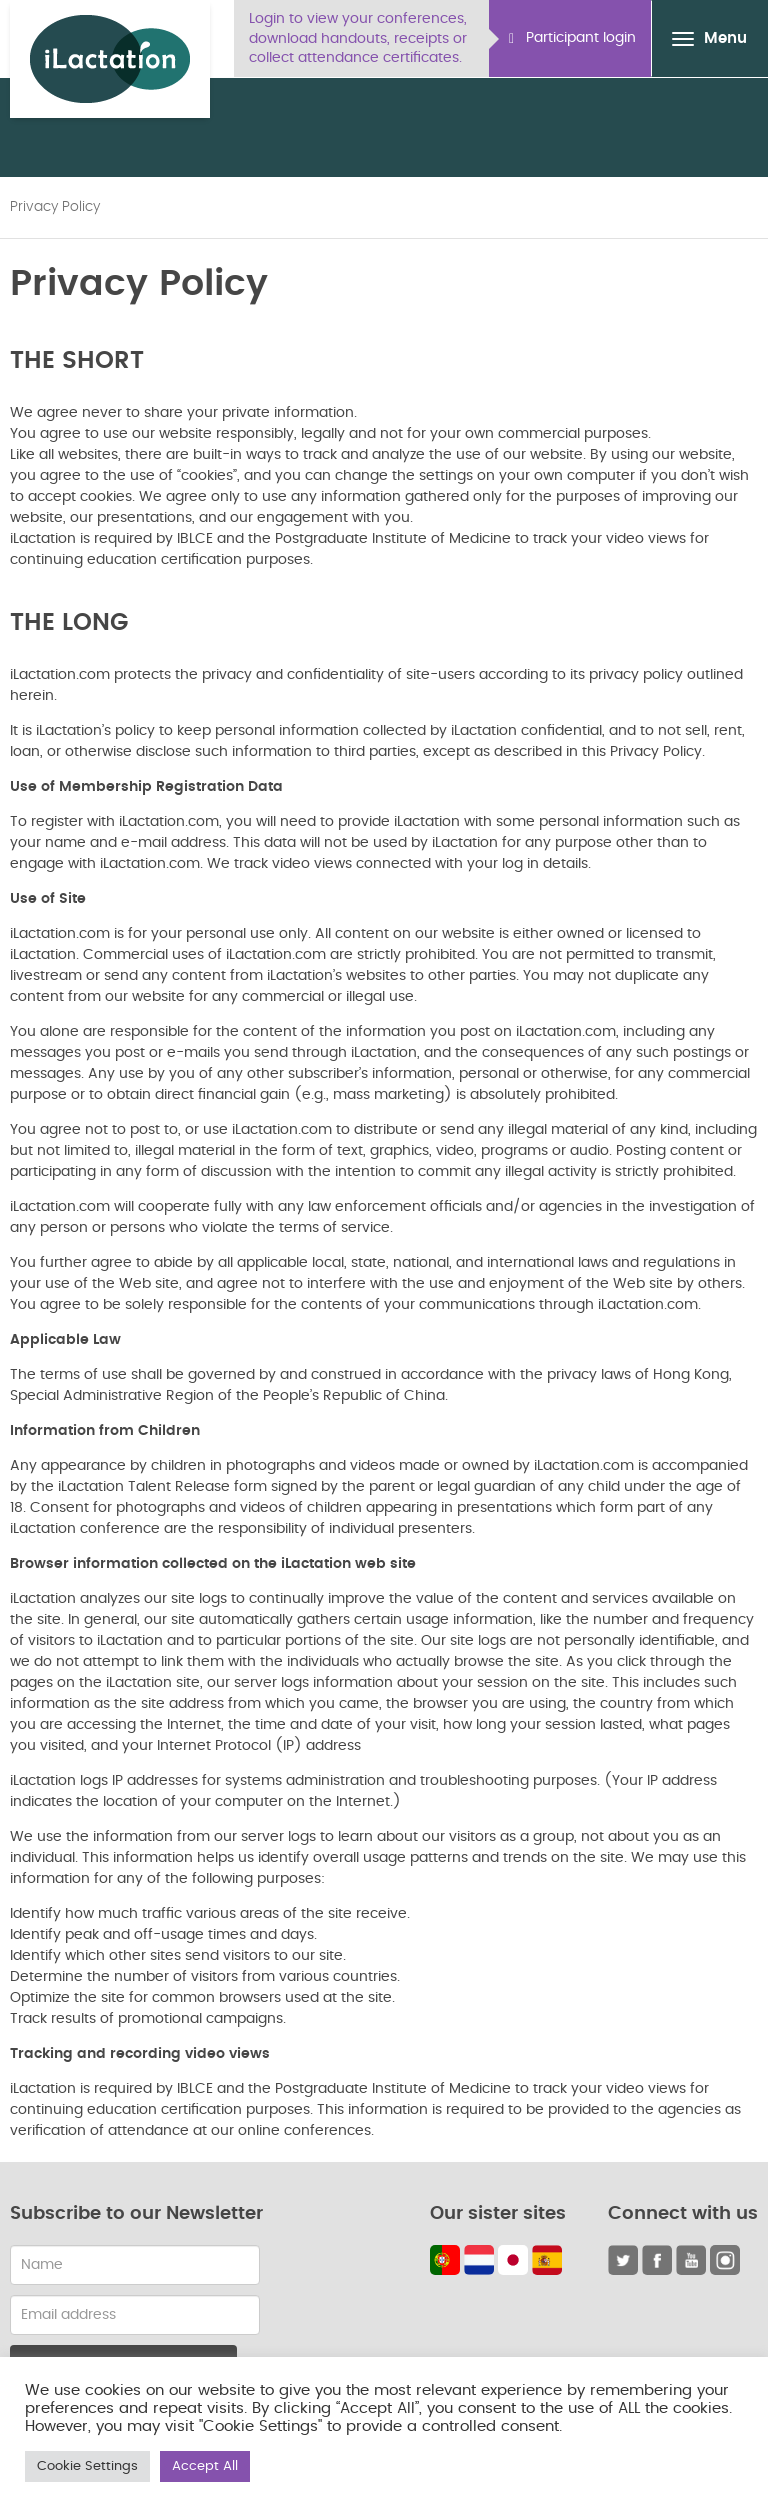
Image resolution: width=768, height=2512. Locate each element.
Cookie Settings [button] (87, 2466)
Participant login (572, 38)
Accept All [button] (205, 2466)
